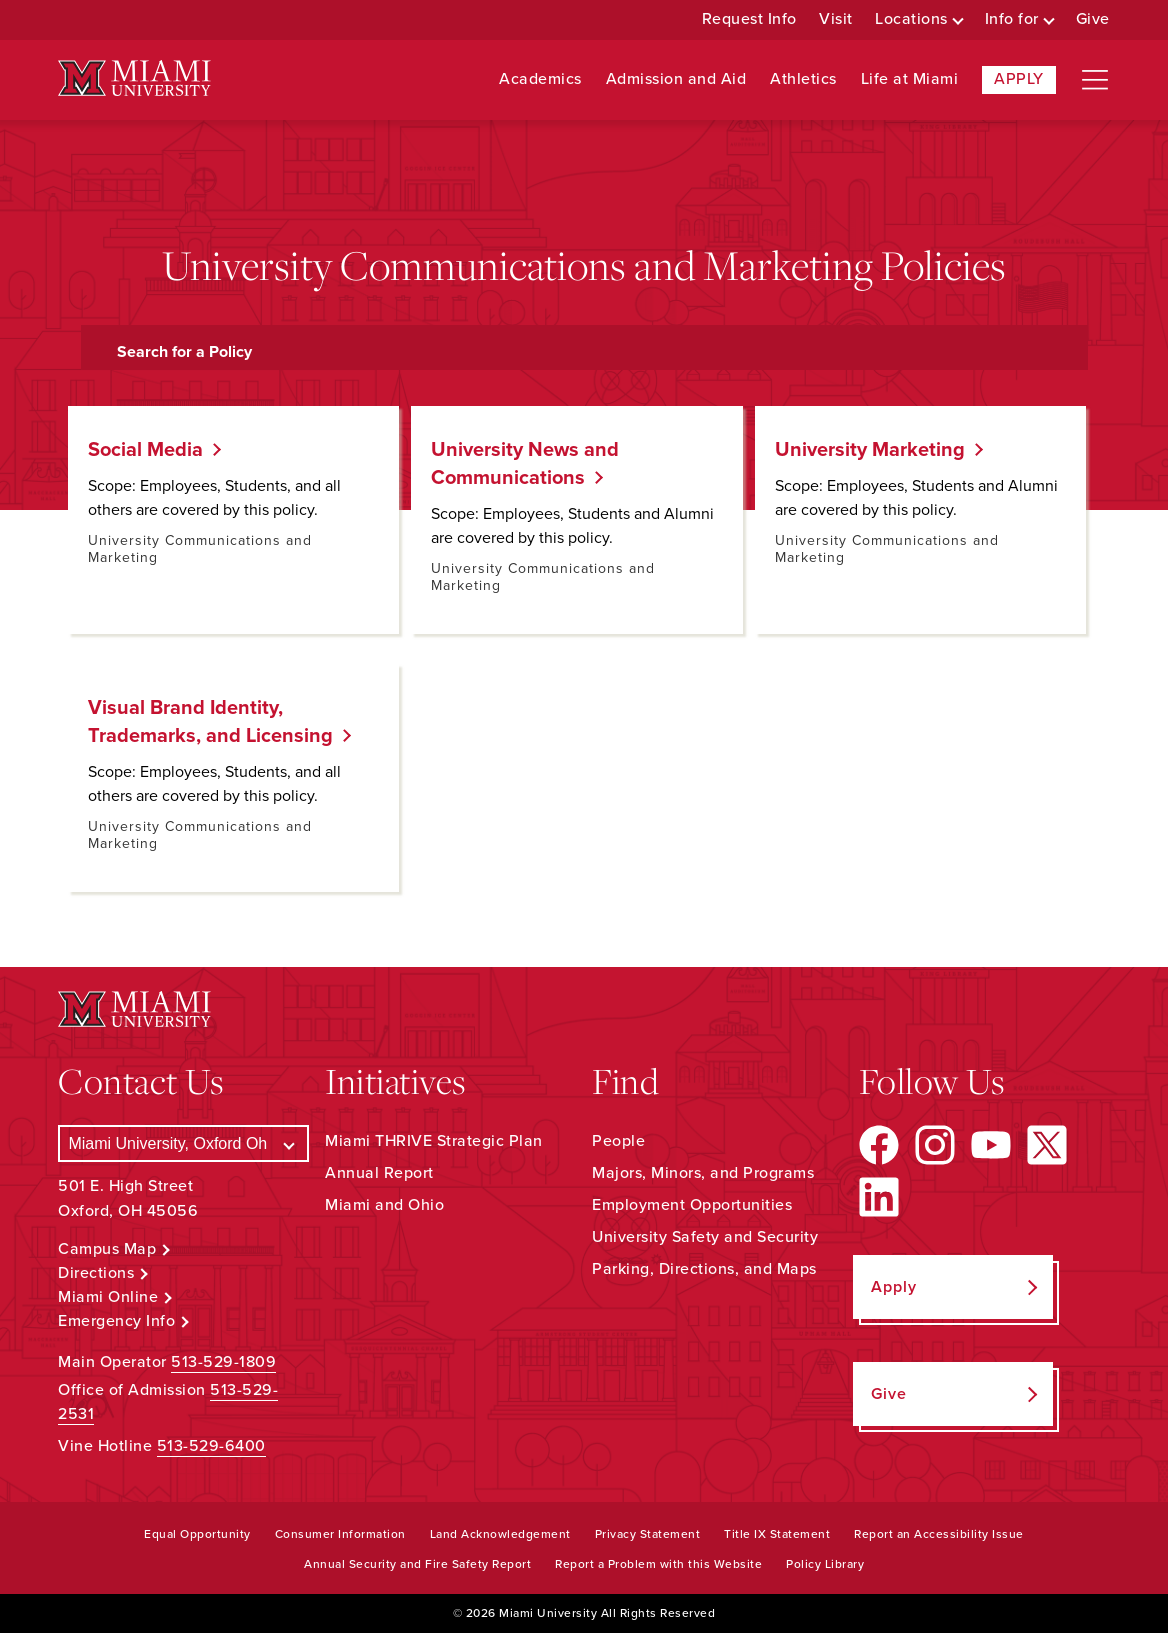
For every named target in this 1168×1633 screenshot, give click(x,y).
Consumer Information (340, 1534)
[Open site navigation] (1095, 80)
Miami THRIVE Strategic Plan (434, 1141)
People (618, 1141)
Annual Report (379, 1173)
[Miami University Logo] (134, 78)
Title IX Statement (777, 1534)
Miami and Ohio (384, 1205)
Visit (836, 19)
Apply (1019, 79)
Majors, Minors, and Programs (703, 1173)
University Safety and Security (705, 1237)
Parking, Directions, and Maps (704, 1269)
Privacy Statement (648, 1534)
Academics (540, 79)
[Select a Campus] (183, 1143)
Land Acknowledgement (500, 1534)
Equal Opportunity (197, 1534)
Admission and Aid (676, 79)
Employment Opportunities (692, 1205)
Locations (911, 19)
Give (1093, 19)
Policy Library (825, 1564)
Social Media (138, 450)
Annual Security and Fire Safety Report (417, 1564)
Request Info (749, 19)
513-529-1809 (223, 1362)
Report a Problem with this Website (658, 1564)
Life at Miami (910, 79)
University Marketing (862, 450)
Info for (1012, 19)
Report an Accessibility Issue (939, 1534)
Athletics (803, 79)
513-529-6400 (211, 1446)
